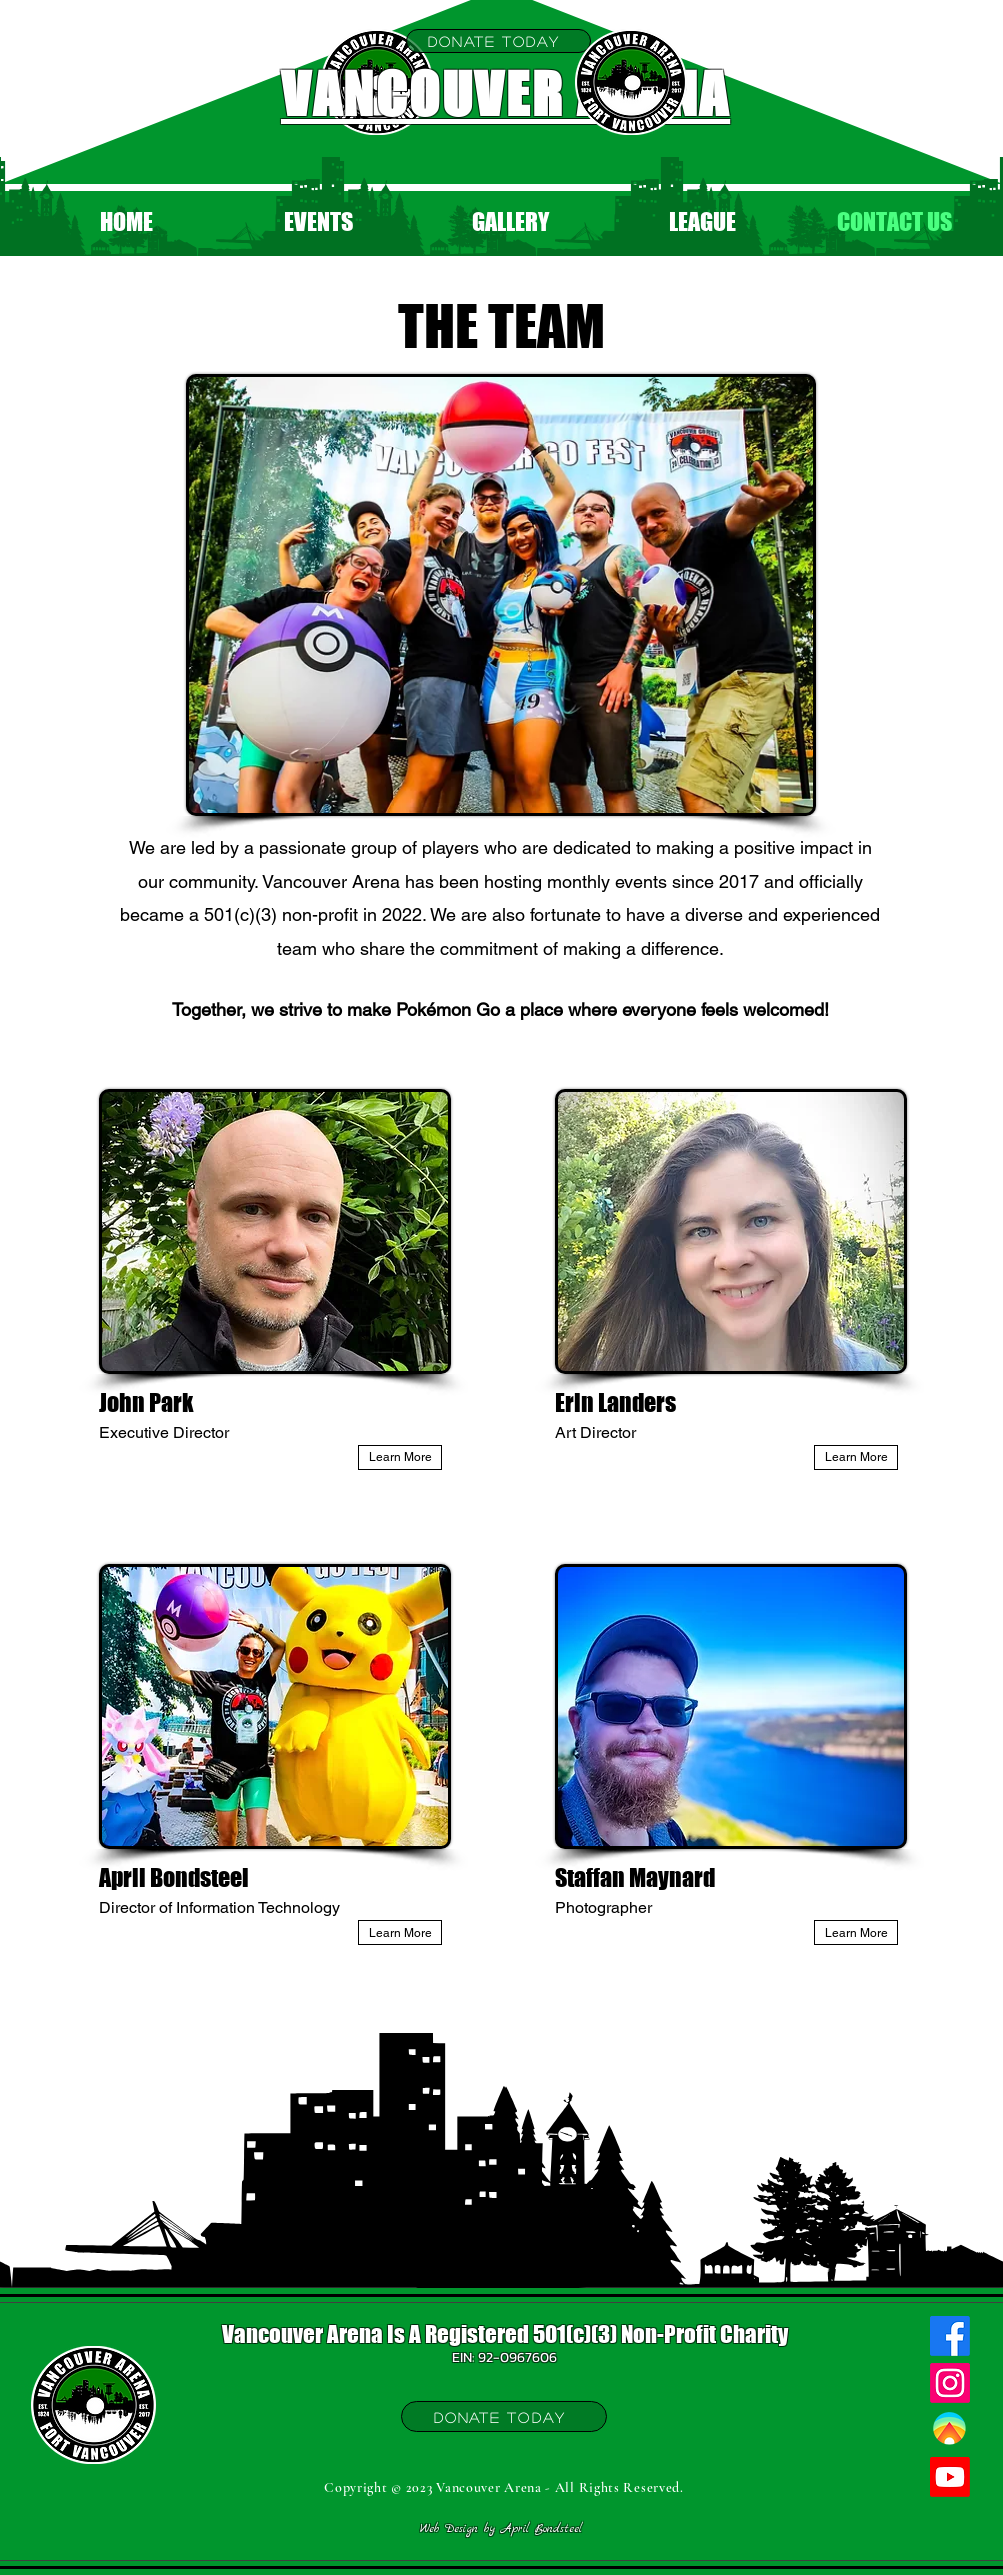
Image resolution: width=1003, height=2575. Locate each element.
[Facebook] (950, 2336)
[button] (319, 222)
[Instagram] (950, 2383)
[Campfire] (950, 2430)
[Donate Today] (498, 41)
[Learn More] (400, 1457)
